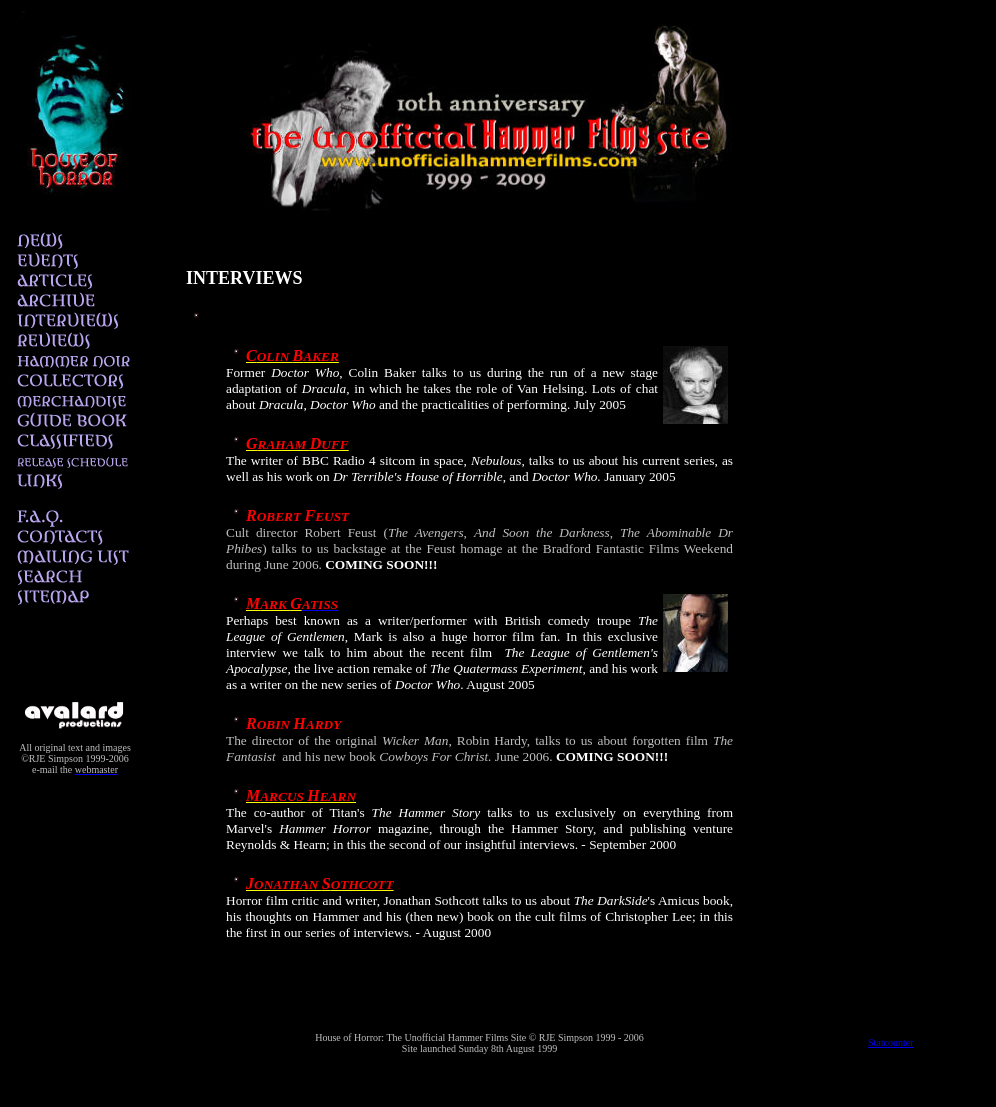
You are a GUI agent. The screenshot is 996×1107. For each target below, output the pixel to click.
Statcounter (891, 1042)
